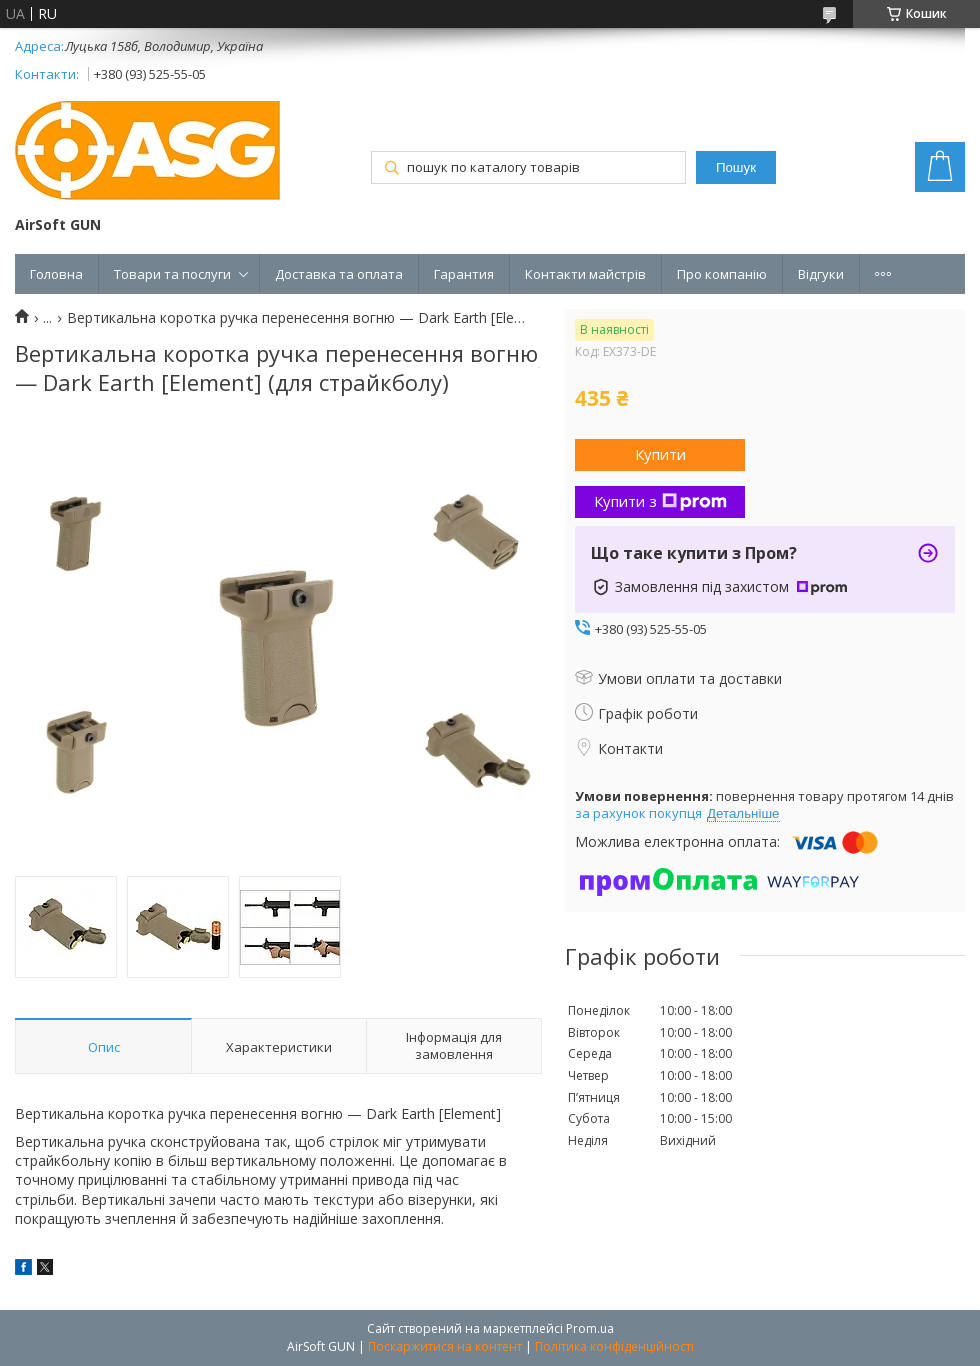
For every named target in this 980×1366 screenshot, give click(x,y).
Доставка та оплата (339, 274)
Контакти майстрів (585, 274)
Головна (56, 274)
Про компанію (722, 274)
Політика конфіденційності (614, 1346)
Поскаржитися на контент (445, 1346)
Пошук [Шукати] (736, 167)
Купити (660, 454)
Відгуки (821, 274)
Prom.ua (590, 1328)
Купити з (660, 501)
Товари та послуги (172, 274)
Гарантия (464, 274)
